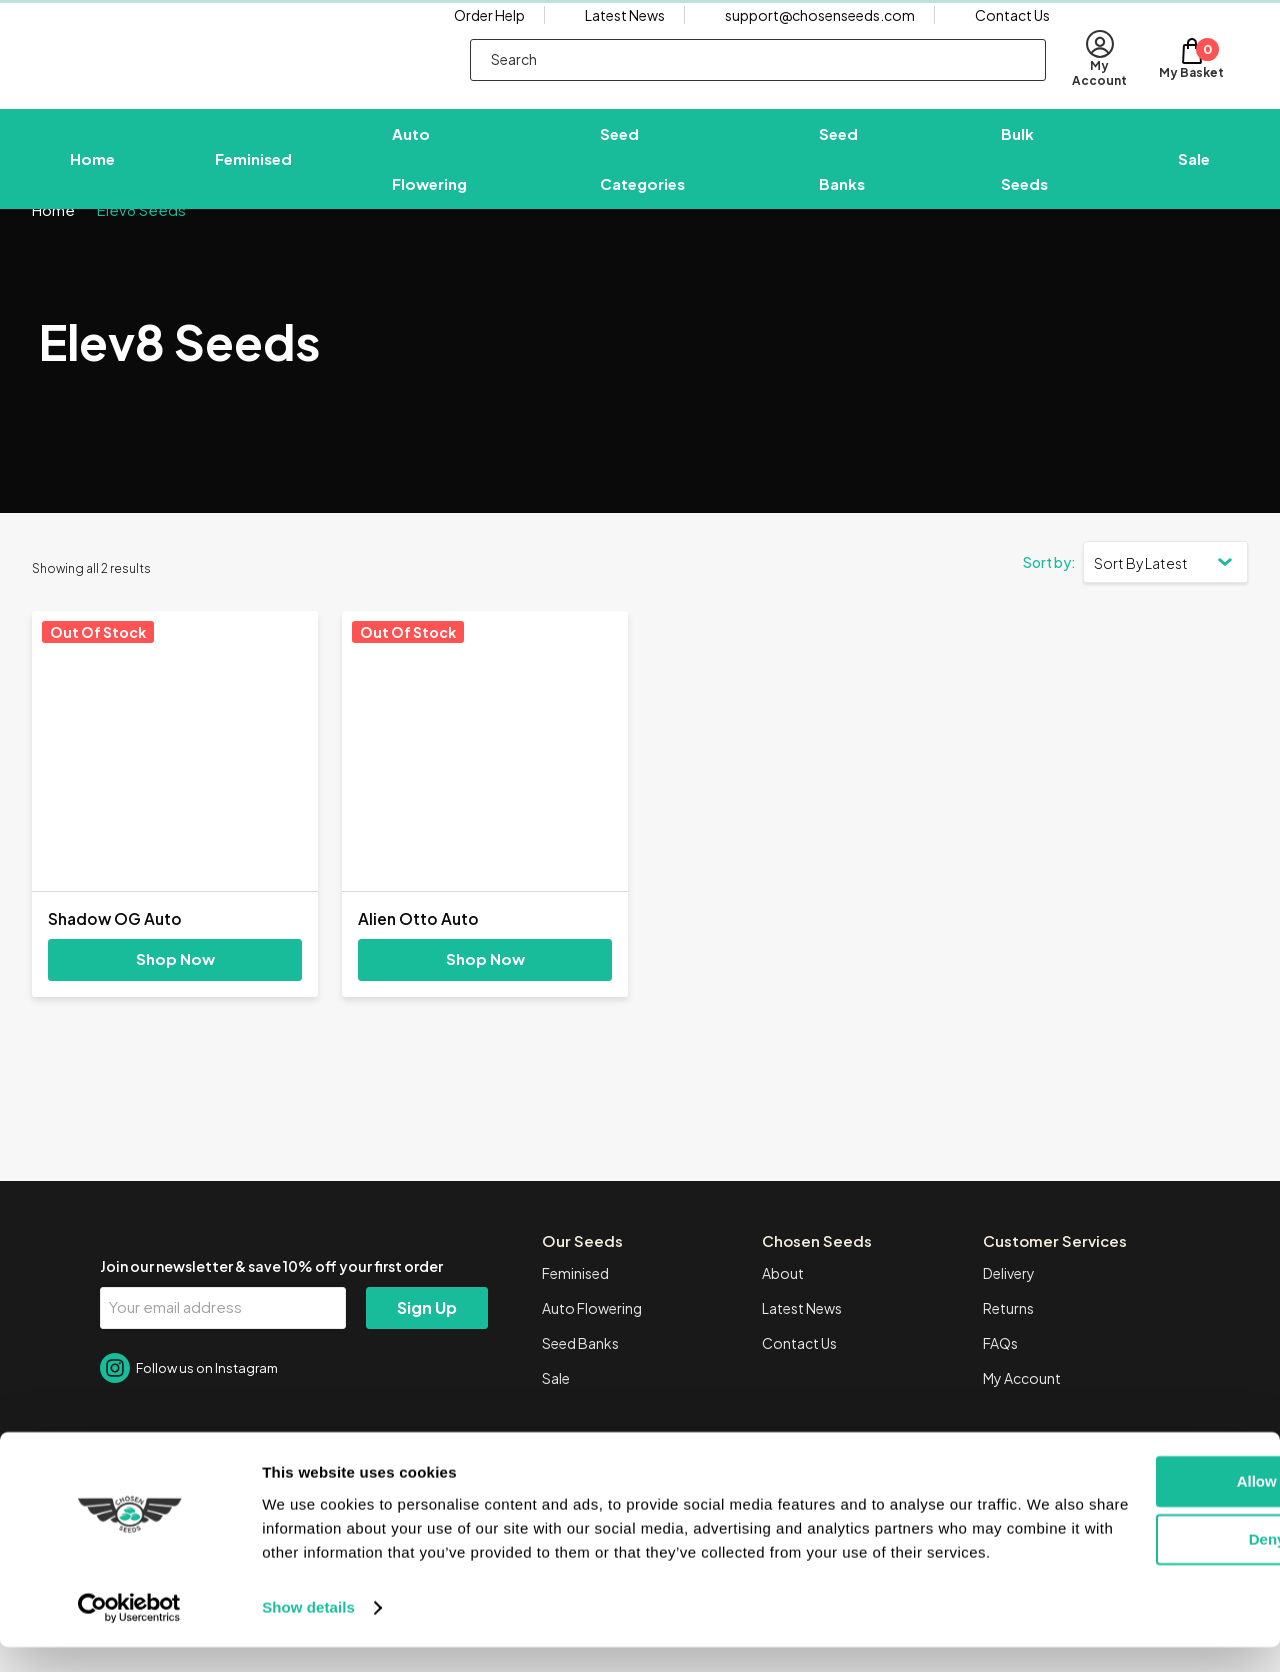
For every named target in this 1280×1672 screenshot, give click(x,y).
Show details (308, 1632)
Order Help (489, 34)
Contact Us (1012, 34)
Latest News (625, 34)
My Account (1022, 1417)
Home (92, 171)
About (783, 1312)
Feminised (253, 171)
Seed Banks (842, 171)
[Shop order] (1165, 600)
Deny (1113, 1540)
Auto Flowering (429, 171)
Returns (1008, 1347)
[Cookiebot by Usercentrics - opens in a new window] (129, 1633)
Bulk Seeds (1024, 171)
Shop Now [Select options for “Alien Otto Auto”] (485, 997)
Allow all (1113, 1482)
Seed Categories (642, 171)
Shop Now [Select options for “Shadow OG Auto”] (175, 997)
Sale (1194, 171)
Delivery (1009, 1312)
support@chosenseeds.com (820, 34)
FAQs (1000, 1382)
